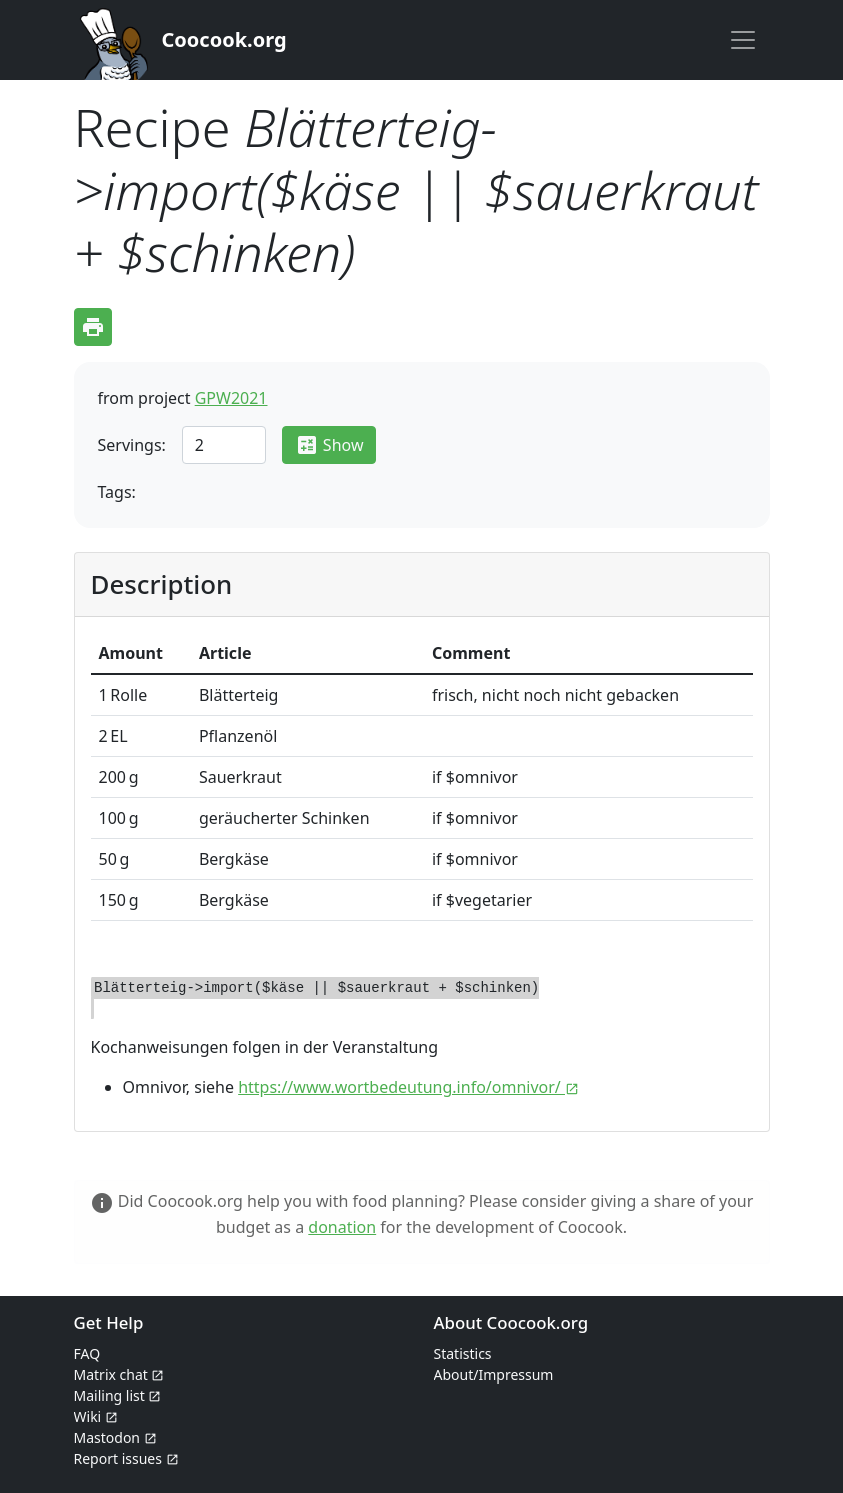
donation (342, 1227)
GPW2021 (231, 398)
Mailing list (118, 1395)
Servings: (132, 445)
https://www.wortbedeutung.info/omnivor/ (408, 1087)
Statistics (463, 1353)
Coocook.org (224, 39)
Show (329, 445)
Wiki (96, 1416)
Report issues (126, 1458)
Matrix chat (119, 1374)
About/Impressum (494, 1374)
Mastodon (115, 1437)
